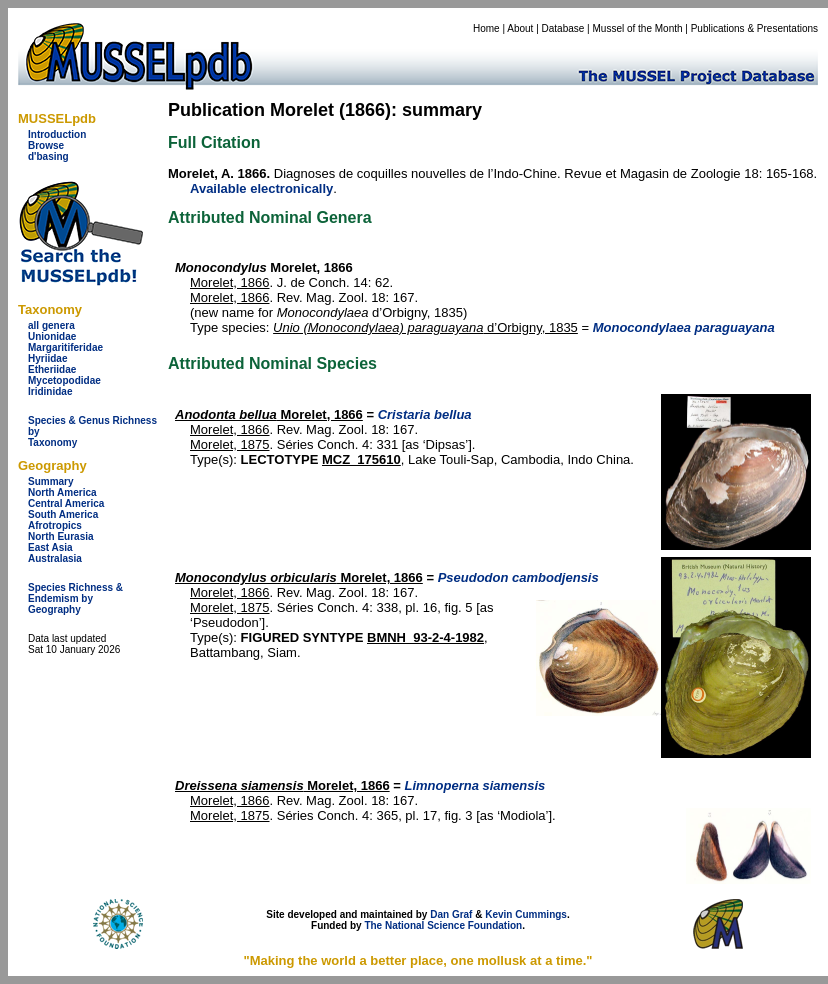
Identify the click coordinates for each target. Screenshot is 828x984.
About (520, 28)
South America (63, 514)
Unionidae (52, 336)
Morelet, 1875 (230, 444)
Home (486, 28)
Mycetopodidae (64, 380)
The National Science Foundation (443, 925)
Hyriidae (47, 358)
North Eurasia (61, 536)
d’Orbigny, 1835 (425, 327)
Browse (46, 145)
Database (563, 28)
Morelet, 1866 (230, 282)
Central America (66, 503)
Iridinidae (50, 391)
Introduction (57, 134)
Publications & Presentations (754, 28)
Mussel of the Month (638, 28)
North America (62, 492)
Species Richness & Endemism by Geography (75, 598)
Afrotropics (55, 525)
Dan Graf (451, 914)
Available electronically (261, 188)
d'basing (48, 156)
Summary (51, 481)
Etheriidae (52, 369)
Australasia (55, 558)
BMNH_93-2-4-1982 (425, 637)
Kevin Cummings (526, 914)
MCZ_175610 (361, 459)
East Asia (50, 547)
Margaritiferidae (65, 347)
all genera (51, 325)
